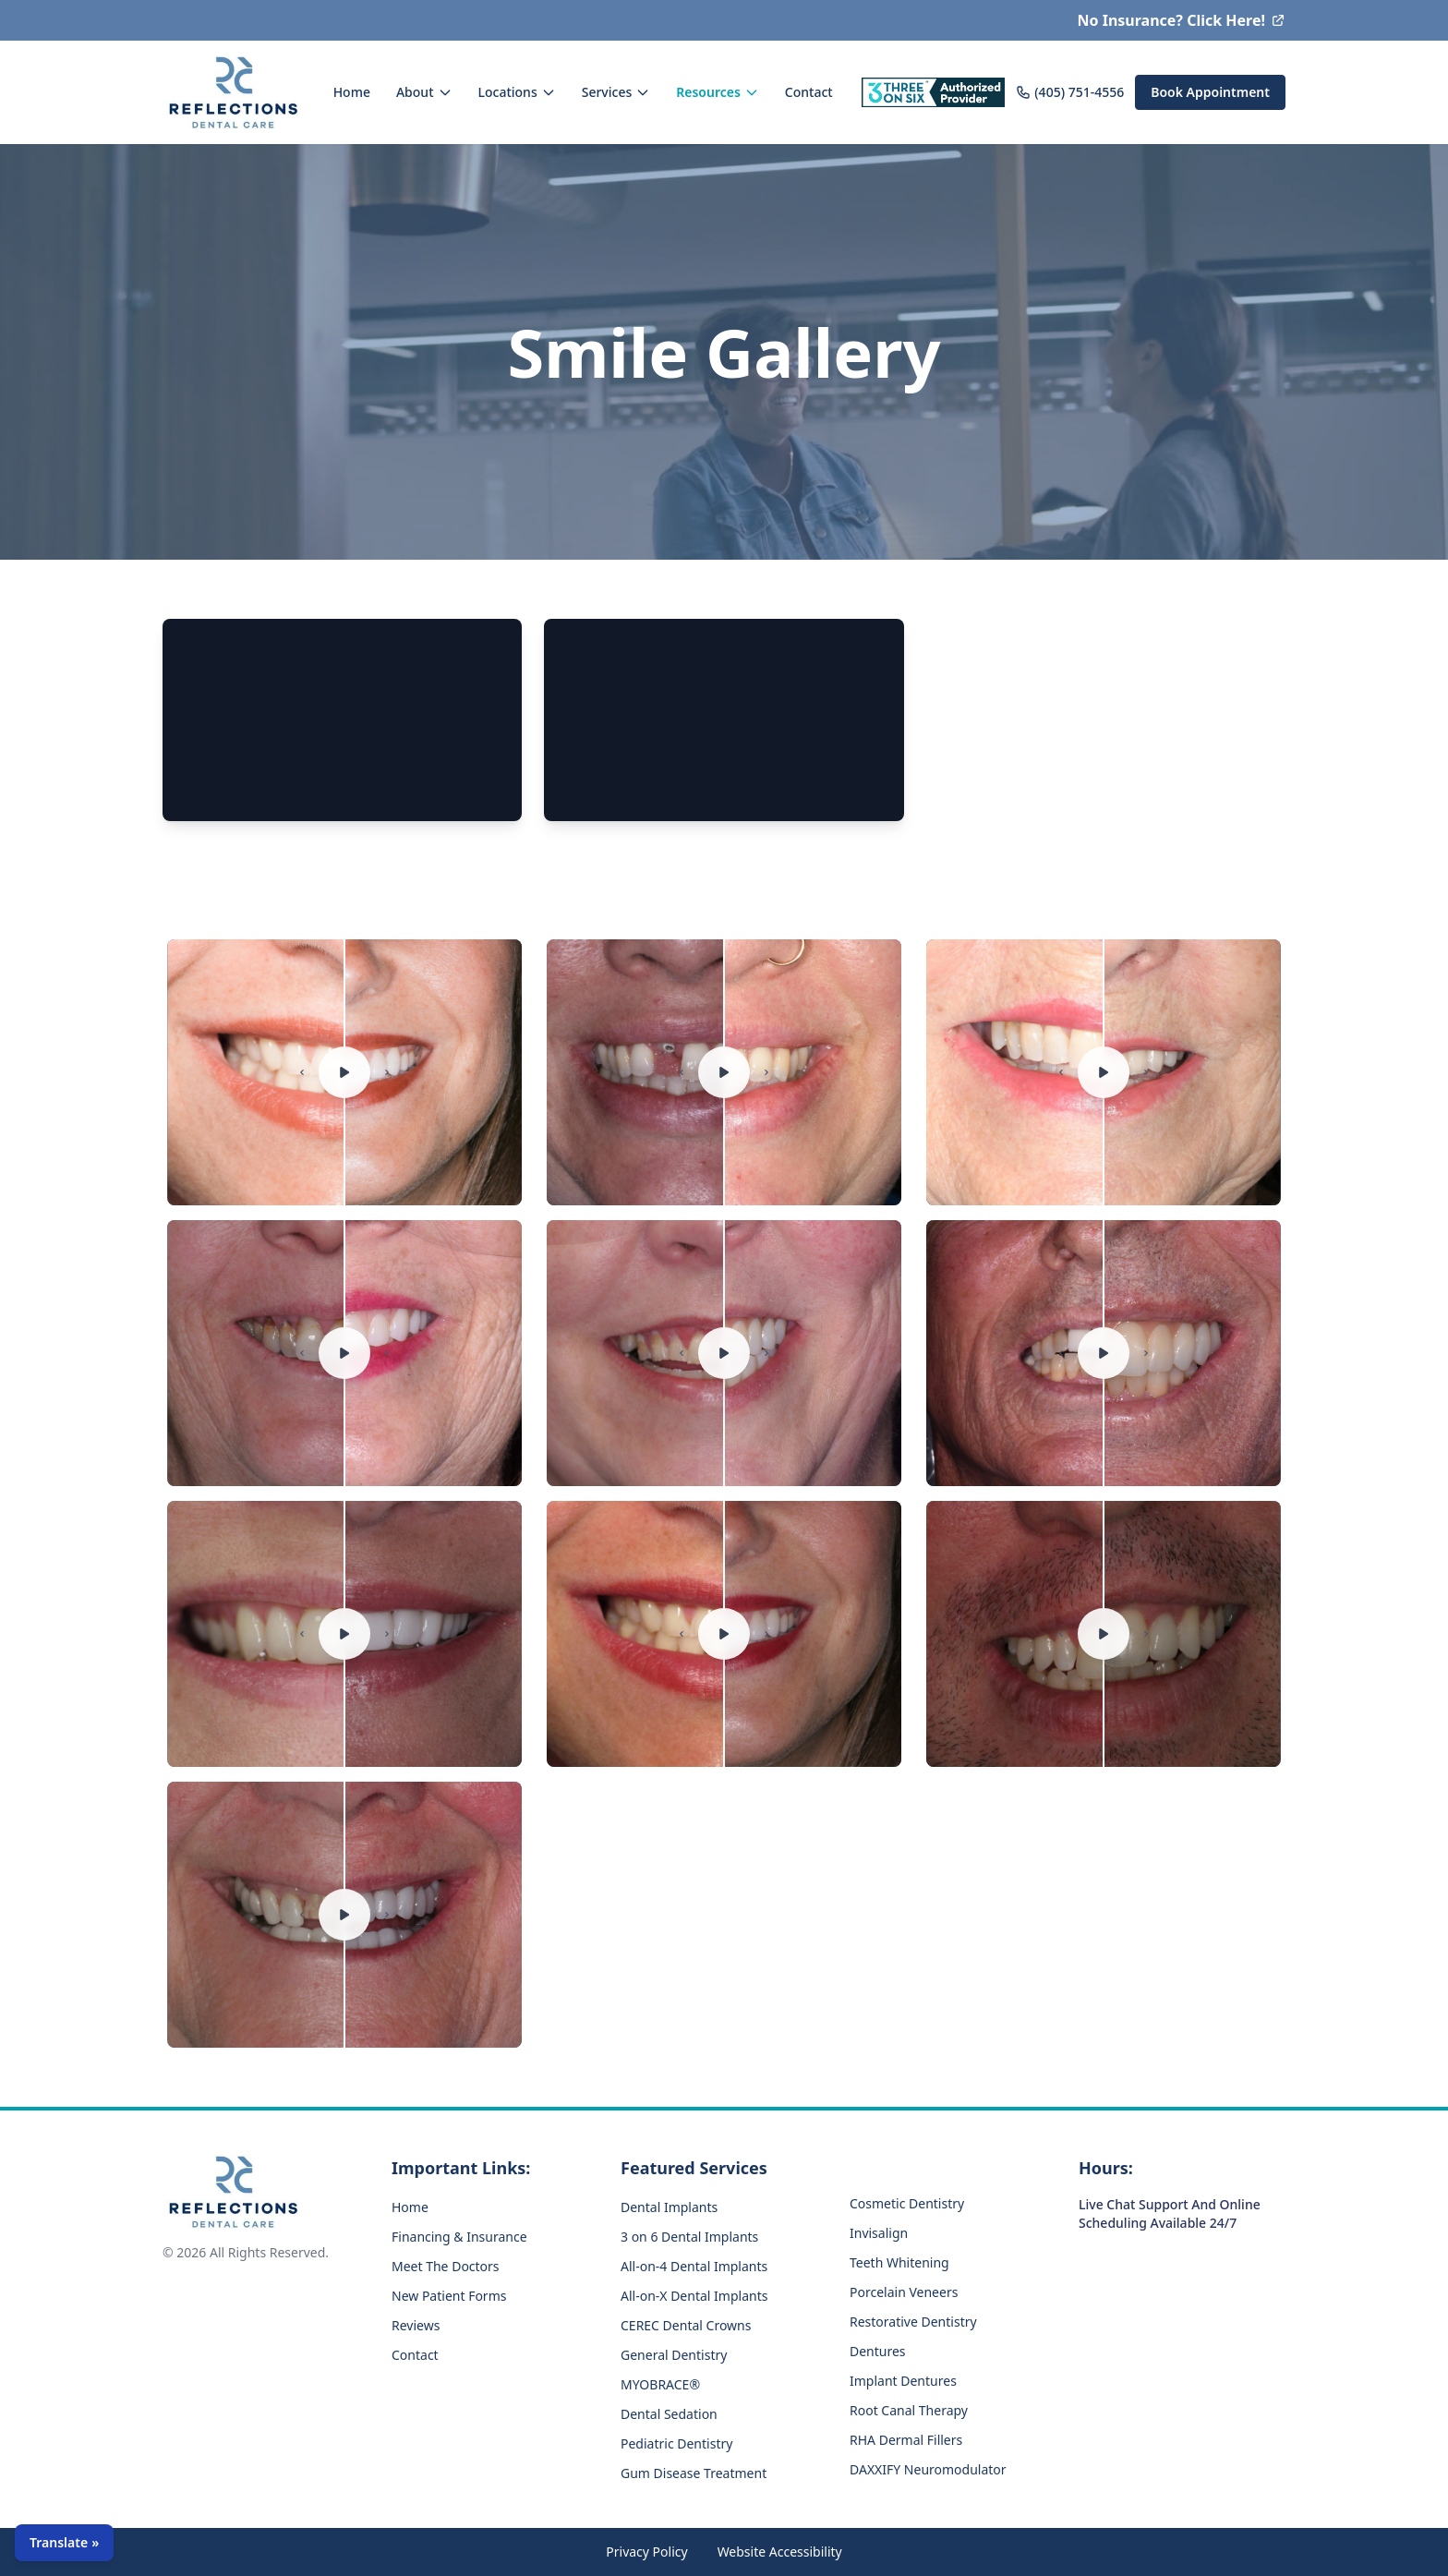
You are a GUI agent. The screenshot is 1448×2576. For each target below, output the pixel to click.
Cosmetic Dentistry (907, 2203)
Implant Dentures (903, 2380)
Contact (809, 92)
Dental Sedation (669, 2414)
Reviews (416, 2325)
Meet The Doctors (446, 2266)
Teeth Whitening (899, 2262)
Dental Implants (669, 2207)
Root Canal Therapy (909, 2410)
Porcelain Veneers (904, 2292)
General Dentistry (674, 2355)
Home (351, 92)
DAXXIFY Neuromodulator (928, 2469)
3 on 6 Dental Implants (689, 2236)
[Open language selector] (64, 2542)
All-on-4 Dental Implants (694, 2266)
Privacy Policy (646, 2551)
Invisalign (879, 2233)
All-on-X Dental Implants (694, 2295)
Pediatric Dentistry (676, 2443)
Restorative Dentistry (913, 2321)
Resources (717, 92)
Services (616, 92)
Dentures (878, 2351)
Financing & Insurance (459, 2236)
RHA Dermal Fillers (906, 2440)
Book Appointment (1210, 92)
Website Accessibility (780, 2551)
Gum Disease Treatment (693, 2473)
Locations (517, 92)
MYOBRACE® (660, 2384)
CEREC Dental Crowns (686, 2325)
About (424, 92)
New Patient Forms (449, 2295)
